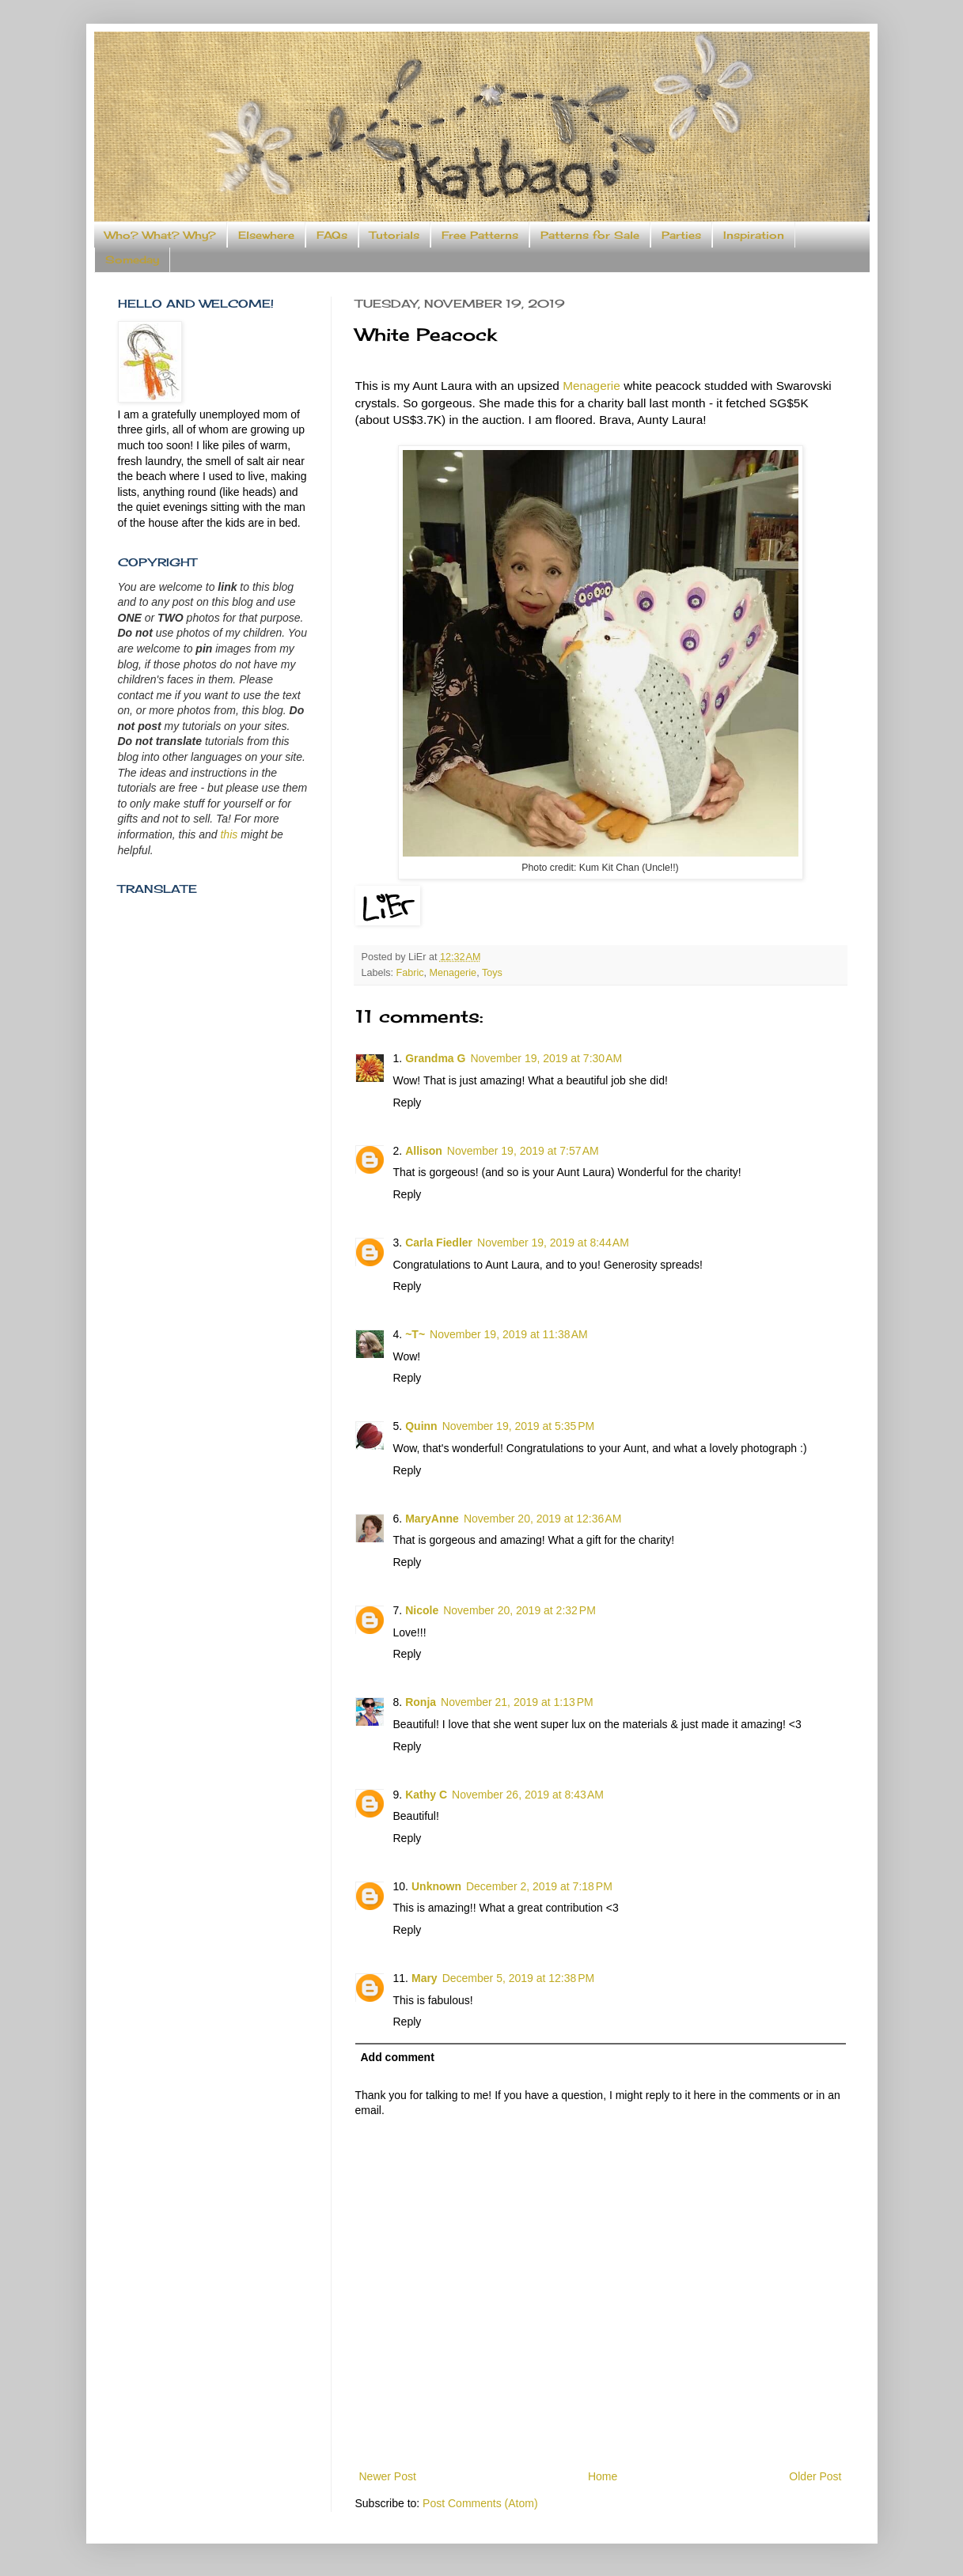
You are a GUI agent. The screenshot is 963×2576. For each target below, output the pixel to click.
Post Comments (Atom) (480, 2503)
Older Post (815, 2476)
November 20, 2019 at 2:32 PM (519, 1610)
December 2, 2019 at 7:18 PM (539, 1886)
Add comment (397, 2057)
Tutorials (394, 235)
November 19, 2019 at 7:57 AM (523, 1150)
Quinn (421, 1426)
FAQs (332, 235)
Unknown (436, 1886)
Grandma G (435, 1058)
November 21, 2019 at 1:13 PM (517, 1702)
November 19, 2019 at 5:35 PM (518, 1426)
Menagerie (591, 385)
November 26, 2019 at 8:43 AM (528, 1794)
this (228, 834)
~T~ (415, 1334)
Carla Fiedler (438, 1242)
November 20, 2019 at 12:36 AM (543, 1518)
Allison (423, 1150)
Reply (407, 1102)
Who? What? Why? (160, 235)
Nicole (421, 1610)
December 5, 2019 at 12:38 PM (518, 1978)
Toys (492, 972)
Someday (132, 259)
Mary (424, 1978)
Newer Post (387, 2476)
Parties (681, 235)
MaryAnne (432, 1518)
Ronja (420, 1702)
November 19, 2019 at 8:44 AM (553, 1242)
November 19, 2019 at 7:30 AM (546, 1058)
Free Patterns (480, 235)
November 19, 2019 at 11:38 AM (509, 1334)
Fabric (410, 972)
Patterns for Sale (589, 235)
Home (602, 2476)
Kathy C (426, 1794)
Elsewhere (266, 235)
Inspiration (753, 235)
